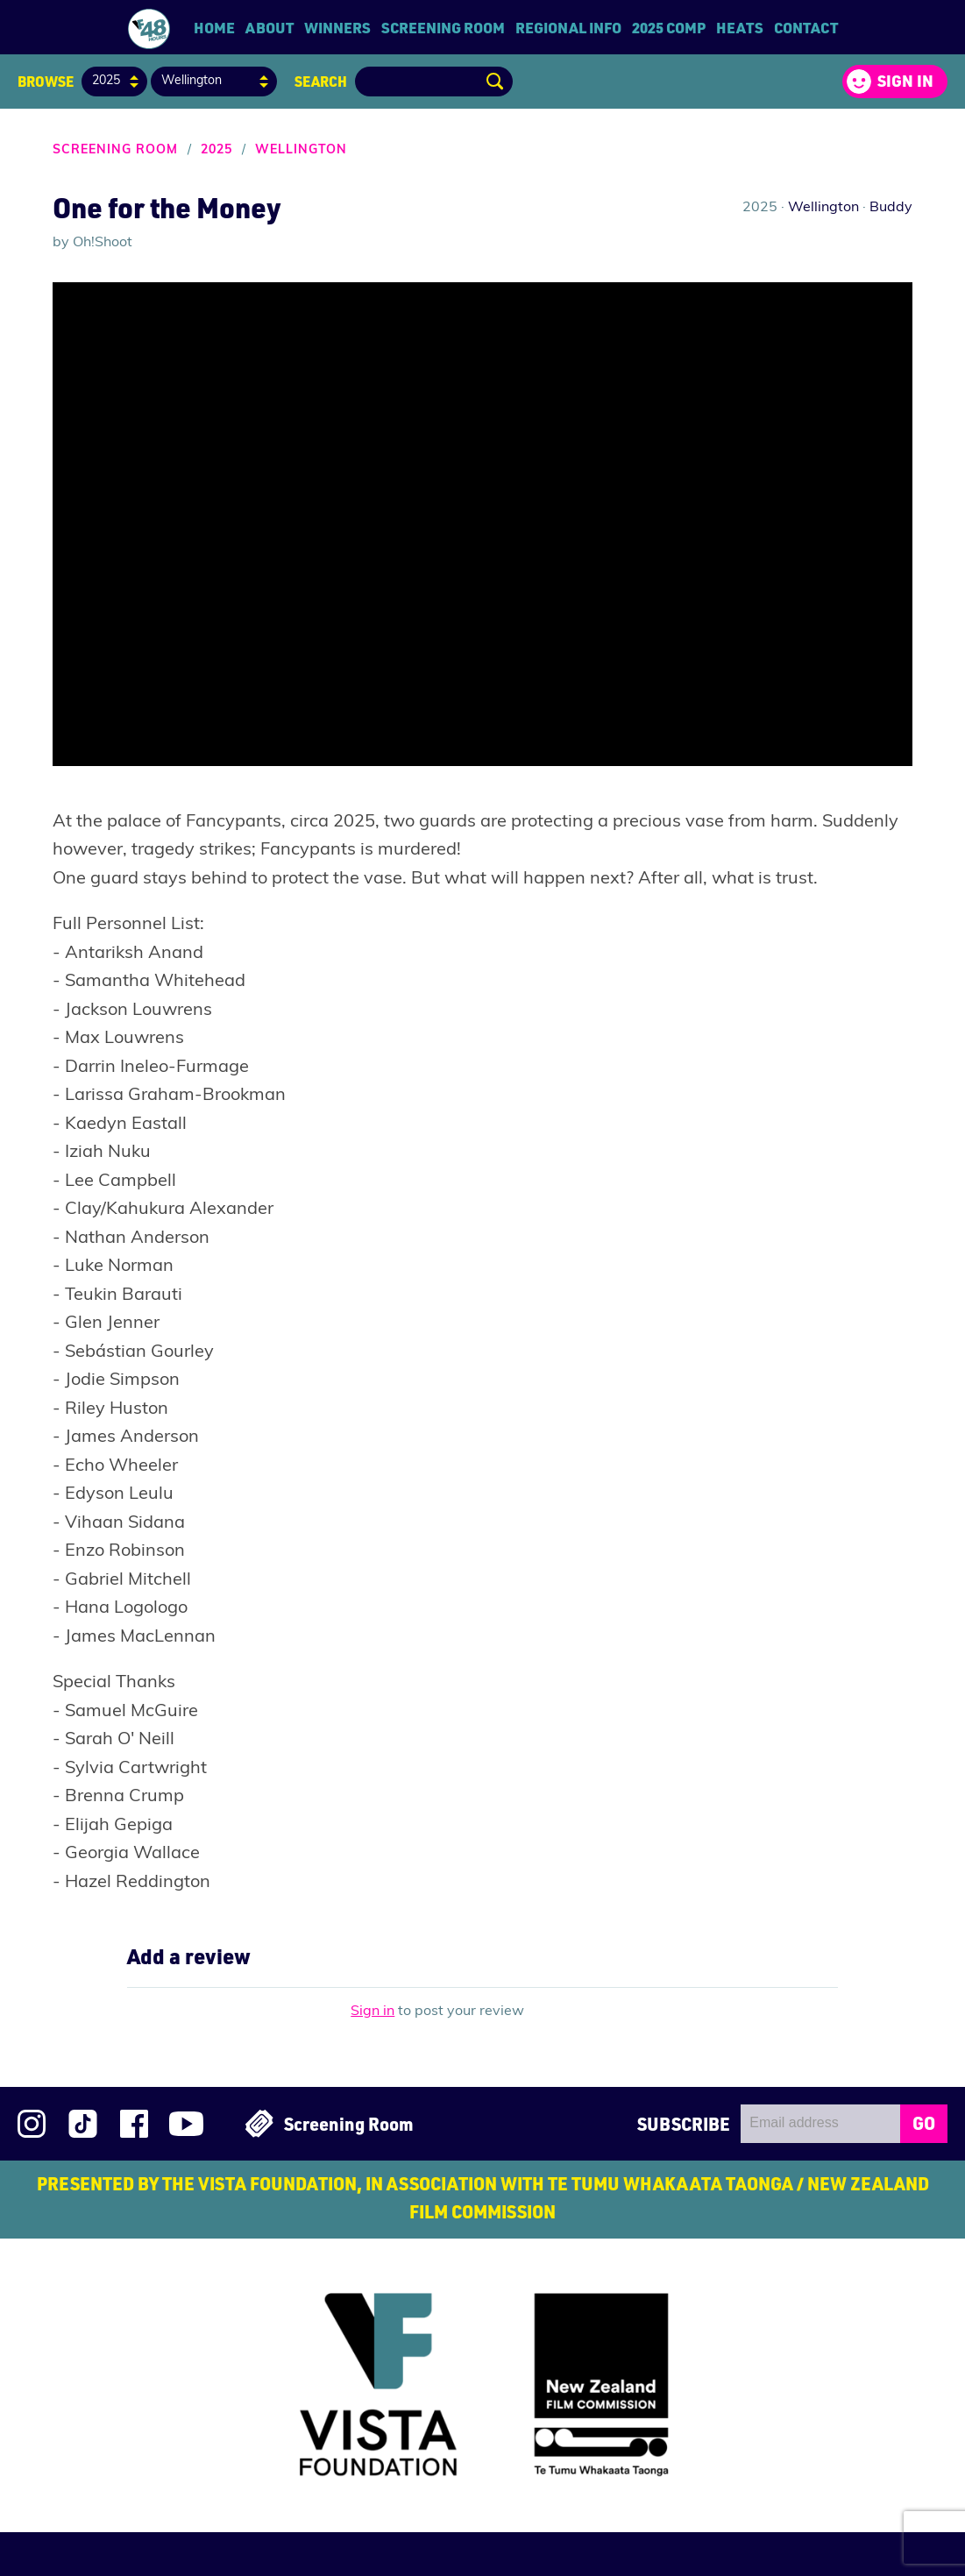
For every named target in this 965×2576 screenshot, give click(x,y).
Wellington (301, 150)
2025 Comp (669, 27)
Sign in (905, 80)
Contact (806, 27)
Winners (337, 27)
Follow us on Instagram (32, 2124)
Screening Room (443, 27)
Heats (739, 27)
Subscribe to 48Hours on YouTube (186, 2124)
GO (923, 2122)
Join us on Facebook (134, 2124)
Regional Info (568, 27)
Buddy (890, 208)
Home (214, 27)
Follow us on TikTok (83, 2124)
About (269, 27)
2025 (216, 150)
